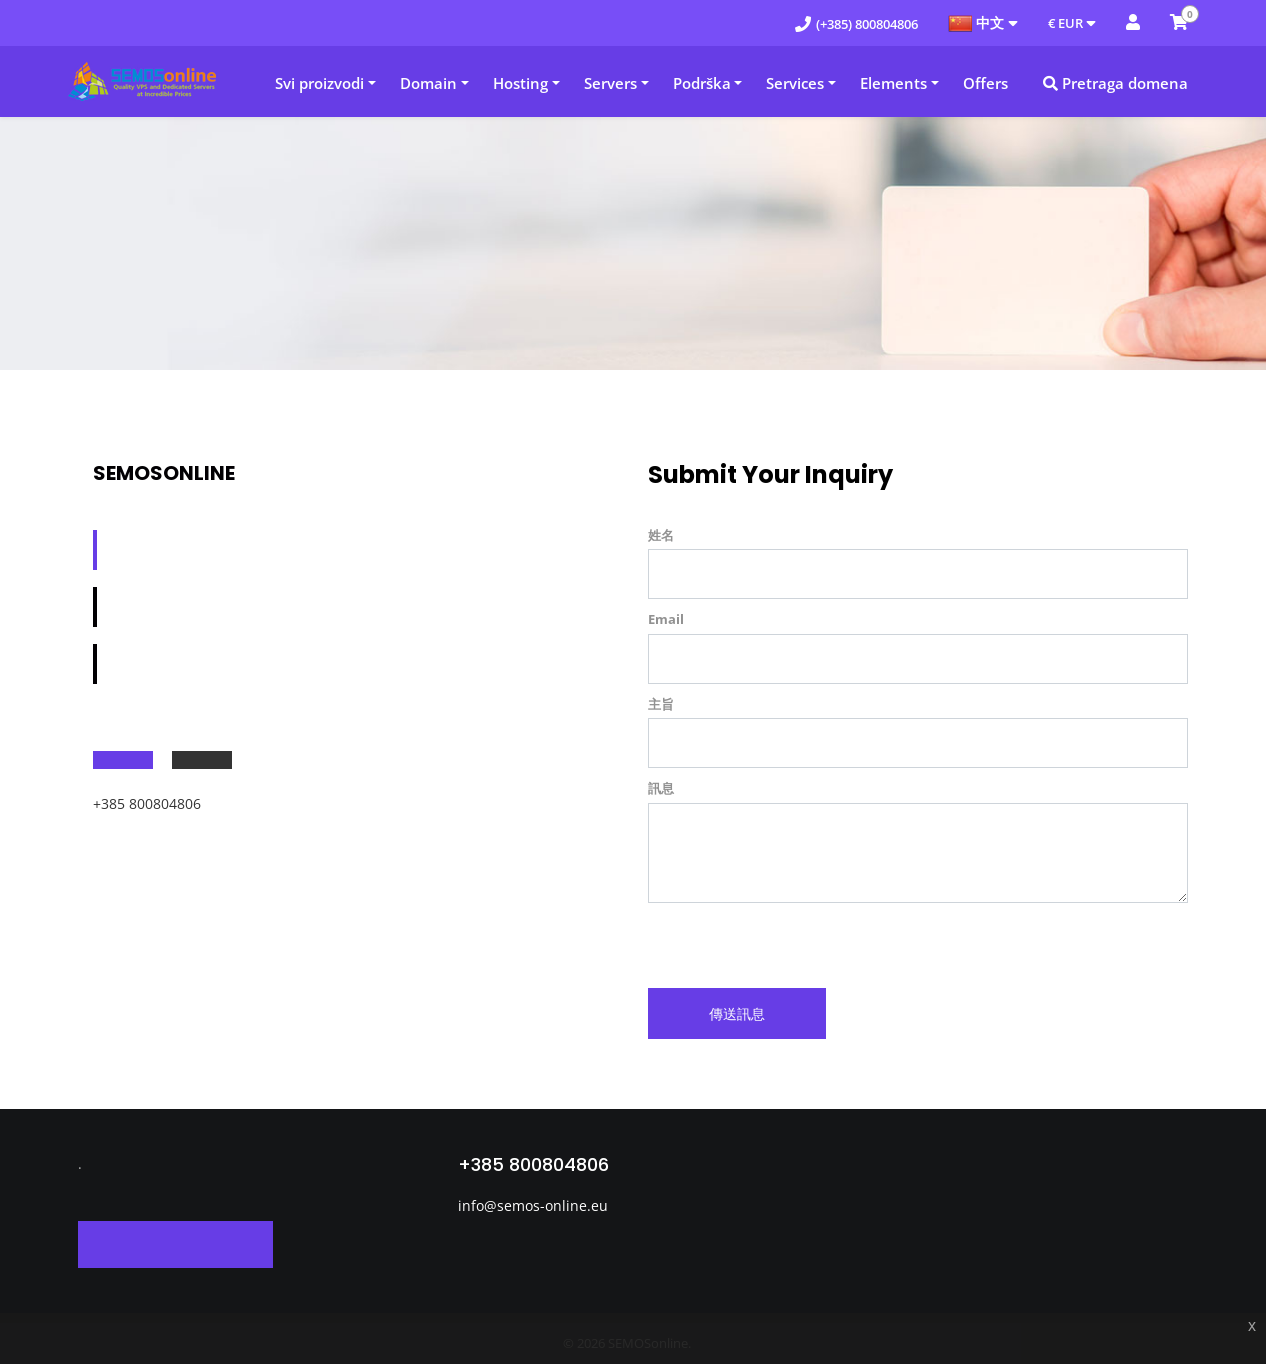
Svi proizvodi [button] (319, 83)
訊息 (661, 788)
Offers (985, 83)
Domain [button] (428, 83)
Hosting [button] (520, 83)
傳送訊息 (737, 1013)
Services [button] (795, 83)
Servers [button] (610, 83)
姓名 (661, 535)
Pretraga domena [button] (1115, 83)
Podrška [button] (702, 83)
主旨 (661, 704)
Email (666, 619)
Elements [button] (893, 83)
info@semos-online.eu (533, 1205)
